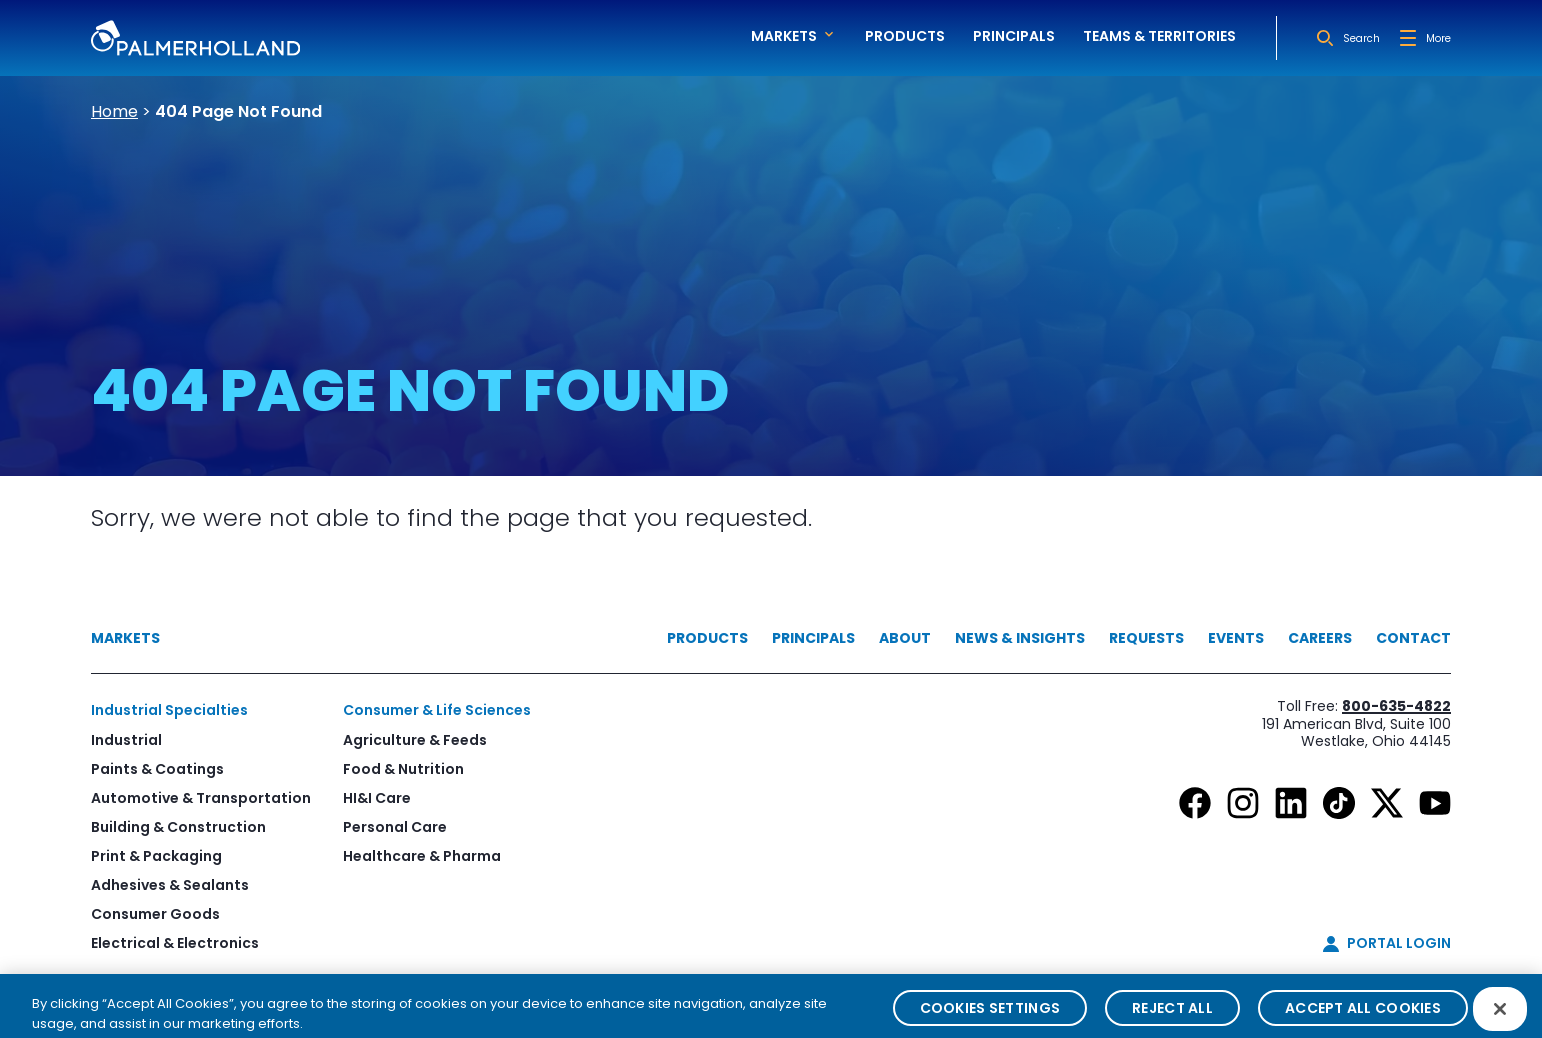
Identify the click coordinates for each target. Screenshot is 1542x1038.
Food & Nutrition (403, 769)
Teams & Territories (1159, 36)
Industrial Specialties (169, 710)
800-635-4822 (1396, 706)
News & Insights (1020, 638)
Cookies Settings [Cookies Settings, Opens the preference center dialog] (990, 1018)
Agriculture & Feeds (415, 740)
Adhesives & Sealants (170, 885)
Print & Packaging (156, 856)
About (905, 638)
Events (1236, 638)
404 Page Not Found (238, 111)
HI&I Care (377, 798)
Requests (1146, 638)
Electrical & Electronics (175, 943)
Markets (125, 638)
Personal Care (395, 827)
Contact (1413, 638)
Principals (1014, 36)
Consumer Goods (155, 914)
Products (905, 36)
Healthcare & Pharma (422, 856)
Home (114, 111)
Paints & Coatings (157, 769)
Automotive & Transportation (201, 798)
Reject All (1172, 1018)
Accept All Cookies (1363, 1018)
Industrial (126, 740)
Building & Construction (178, 827)
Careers (1320, 638)
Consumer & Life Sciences (437, 710)
